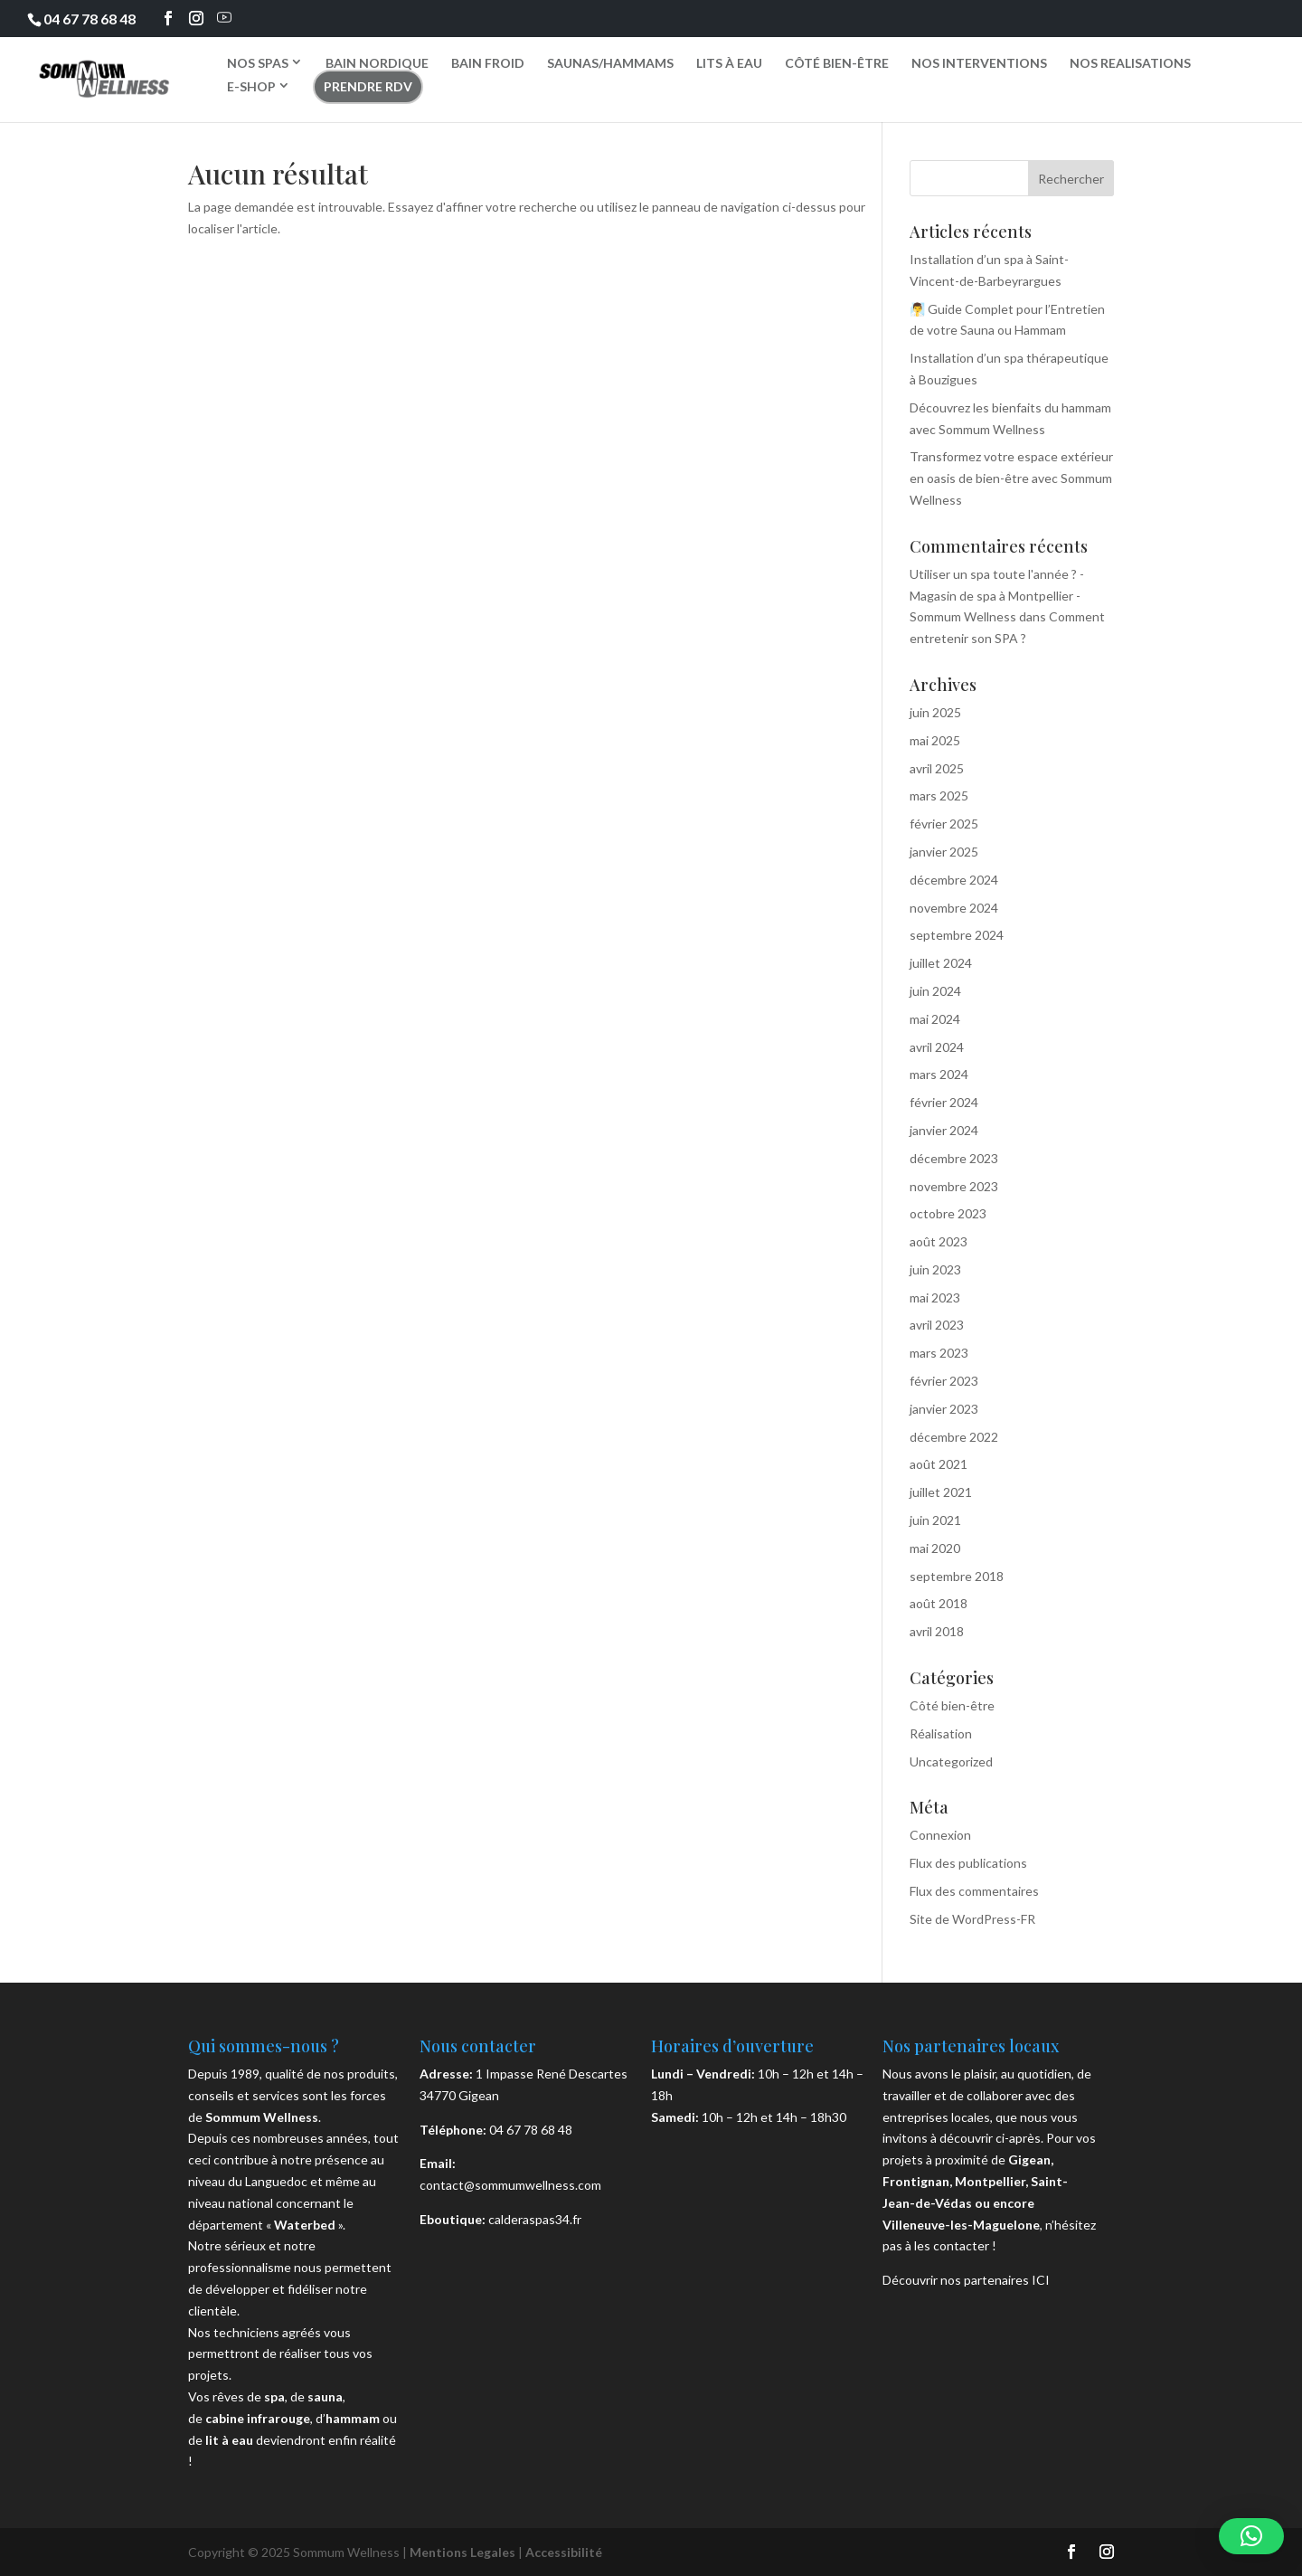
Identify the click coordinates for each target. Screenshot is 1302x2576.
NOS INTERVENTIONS (979, 63)
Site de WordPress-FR (972, 1919)
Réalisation (941, 1733)
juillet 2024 (941, 963)
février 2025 (944, 823)
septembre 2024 (957, 934)
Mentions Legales (462, 2552)
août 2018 (938, 1603)
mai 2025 (935, 740)
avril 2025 (937, 768)
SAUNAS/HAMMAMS (610, 63)
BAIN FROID (487, 63)
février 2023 (944, 1380)
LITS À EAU (729, 63)
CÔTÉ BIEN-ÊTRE (837, 63)
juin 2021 (935, 1520)
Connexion (940, 1834)
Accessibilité (563, 2552)
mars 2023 (939, 1352)
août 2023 (938, 1241)
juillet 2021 (941, 1492)
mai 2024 (935, 1019)
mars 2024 (939, 1074)
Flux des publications (968, 1862)
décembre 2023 (954, 1158)
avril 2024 (937, 1047)
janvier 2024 (944, 1130)
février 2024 (944, 1102)
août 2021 (938, 1464)
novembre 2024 (954, 907)
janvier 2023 (944, 1408)
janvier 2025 (944, 851)
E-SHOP (251, 86)
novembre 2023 (954, 1186)
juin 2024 (935, 991)
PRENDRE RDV (368, 86)
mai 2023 (935, 1297)
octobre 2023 (948, 1213)
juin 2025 (935, 712)
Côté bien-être (952, 1705)
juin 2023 (935, 1269)
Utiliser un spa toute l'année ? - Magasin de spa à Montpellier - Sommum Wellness (997, 595)
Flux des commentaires (974, 1891)
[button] (1251, 2536)
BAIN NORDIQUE (377, 63)
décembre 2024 (954, 879)
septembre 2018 (957, 1576)
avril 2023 (937, 1324)
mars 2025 (939, 795)
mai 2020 (935, 1548)
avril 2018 (937, 1631)
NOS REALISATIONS (1130, 63)
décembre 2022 (954, 1436)
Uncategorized (951, 1761)
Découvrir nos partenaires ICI (966, 2279)
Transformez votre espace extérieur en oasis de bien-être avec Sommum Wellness (1011, 478)
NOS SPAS (257, 62)
